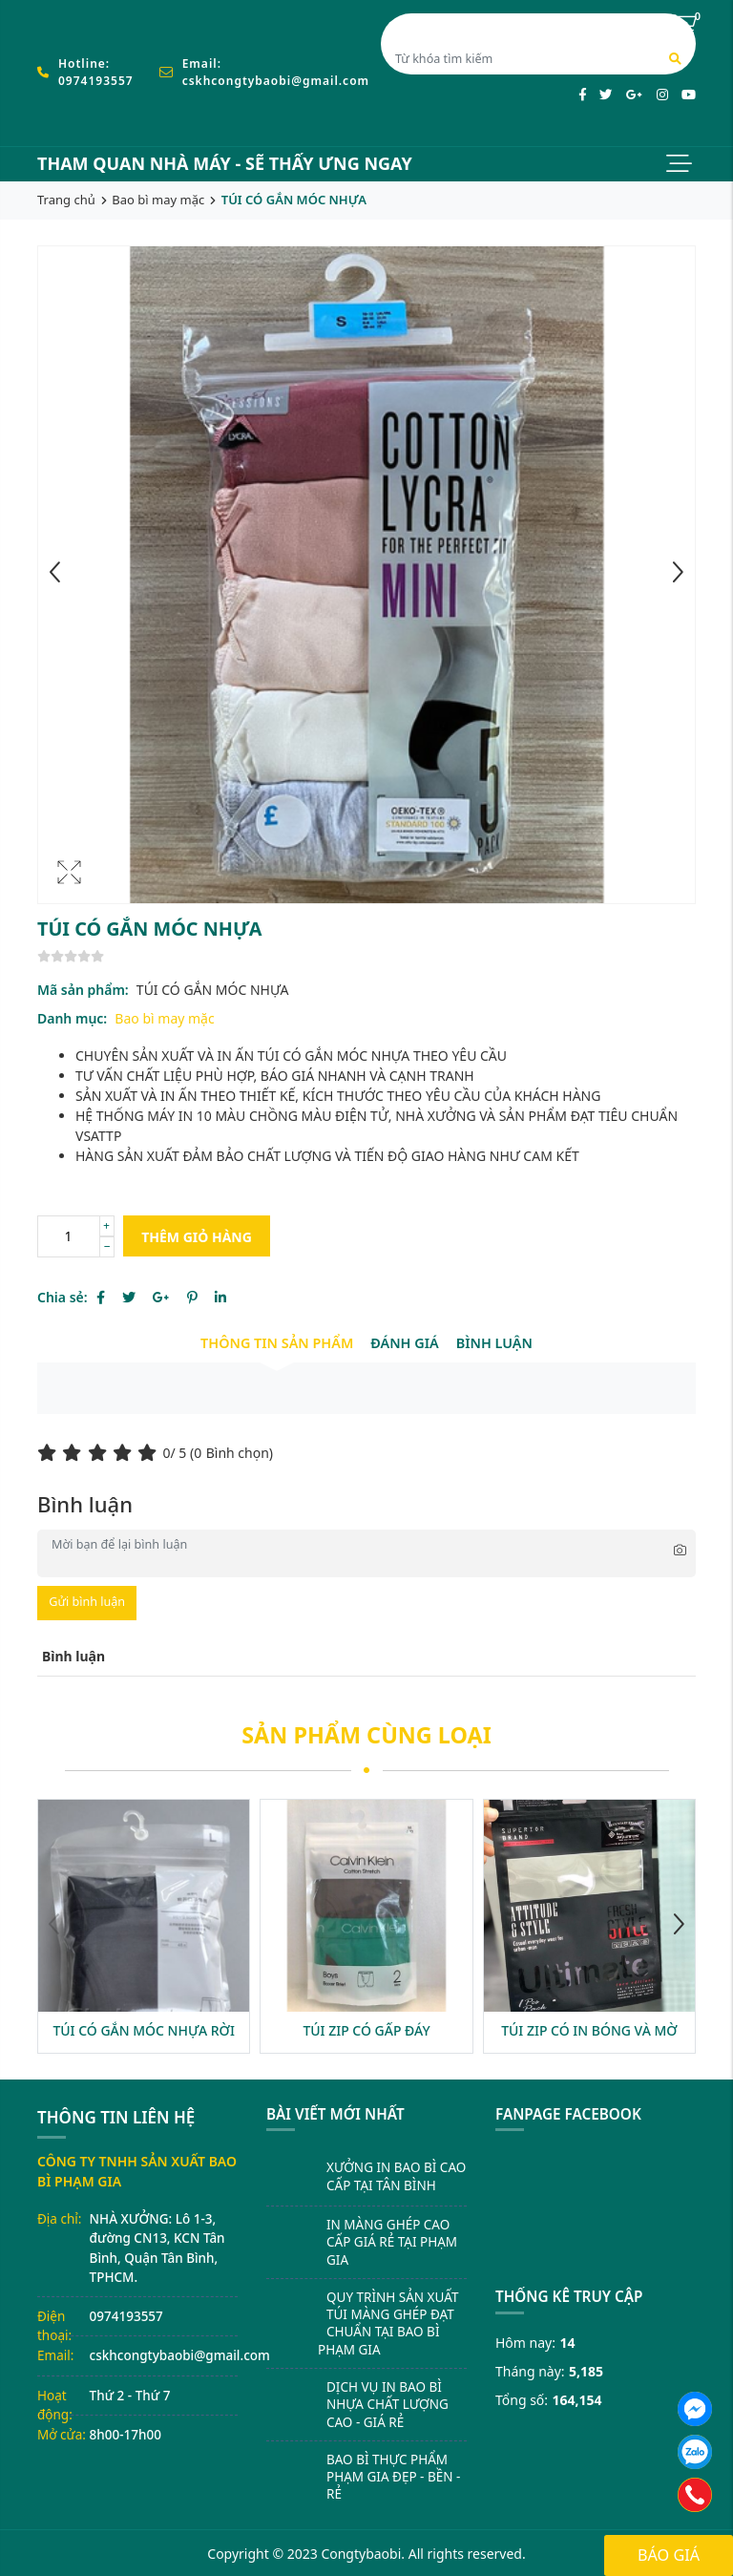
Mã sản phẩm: (83, 990)
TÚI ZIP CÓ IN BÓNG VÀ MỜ (589, 2030)
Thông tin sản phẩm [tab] (276, 1343)
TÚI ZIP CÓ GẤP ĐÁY (366, 2030)
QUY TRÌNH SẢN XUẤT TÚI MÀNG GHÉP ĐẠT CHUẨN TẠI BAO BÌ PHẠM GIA (388, 2323)
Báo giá (669, 2554)
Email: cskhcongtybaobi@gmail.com (275, 72)
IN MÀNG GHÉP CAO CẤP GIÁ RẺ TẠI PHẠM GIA (391, 2242)
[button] (678, 1927)
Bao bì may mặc (158, 199)
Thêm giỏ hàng (196, 1237)
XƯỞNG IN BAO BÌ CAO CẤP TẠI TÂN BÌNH (396, 2176)
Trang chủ (66, 199)
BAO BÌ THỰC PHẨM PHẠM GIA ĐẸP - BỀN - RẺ (393, 2477)
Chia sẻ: (62, 1297)
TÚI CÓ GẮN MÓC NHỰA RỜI (143, 2030)
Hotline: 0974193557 (96, 72)
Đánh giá (404, 1343)
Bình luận (494, 1343)
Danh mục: (72, 1018)
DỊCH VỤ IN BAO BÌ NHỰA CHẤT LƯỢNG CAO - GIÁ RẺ (387, 2404)
